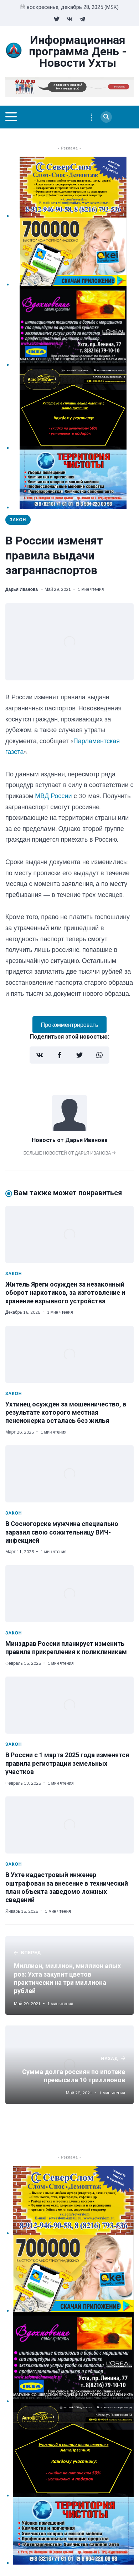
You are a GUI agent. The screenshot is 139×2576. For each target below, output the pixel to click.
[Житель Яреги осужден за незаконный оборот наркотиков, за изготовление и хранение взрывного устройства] (69, 1234)
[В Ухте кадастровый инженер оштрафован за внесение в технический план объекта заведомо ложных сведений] (69, 1825)
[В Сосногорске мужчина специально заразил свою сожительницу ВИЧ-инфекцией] (69, 1473)
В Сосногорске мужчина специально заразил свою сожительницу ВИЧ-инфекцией (61, 1532)
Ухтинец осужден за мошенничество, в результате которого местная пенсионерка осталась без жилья (65, 1412)
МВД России (53, 796)
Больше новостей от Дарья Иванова (70, 1153)
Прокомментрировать (69, 1024)
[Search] (106, 117)
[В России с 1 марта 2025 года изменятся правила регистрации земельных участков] (69, 1705)
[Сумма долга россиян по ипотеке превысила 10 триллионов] (69, 2064)
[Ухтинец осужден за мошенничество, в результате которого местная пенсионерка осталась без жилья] (69, 1354)
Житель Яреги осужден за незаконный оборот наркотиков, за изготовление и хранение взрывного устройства (65, 1293)
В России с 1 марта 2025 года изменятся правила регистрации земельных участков (67, 1763)
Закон (18, 519)
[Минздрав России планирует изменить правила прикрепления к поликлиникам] (69, 1593)
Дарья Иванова (22, 589)
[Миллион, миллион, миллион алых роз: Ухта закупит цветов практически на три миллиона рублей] (69, 1975)
